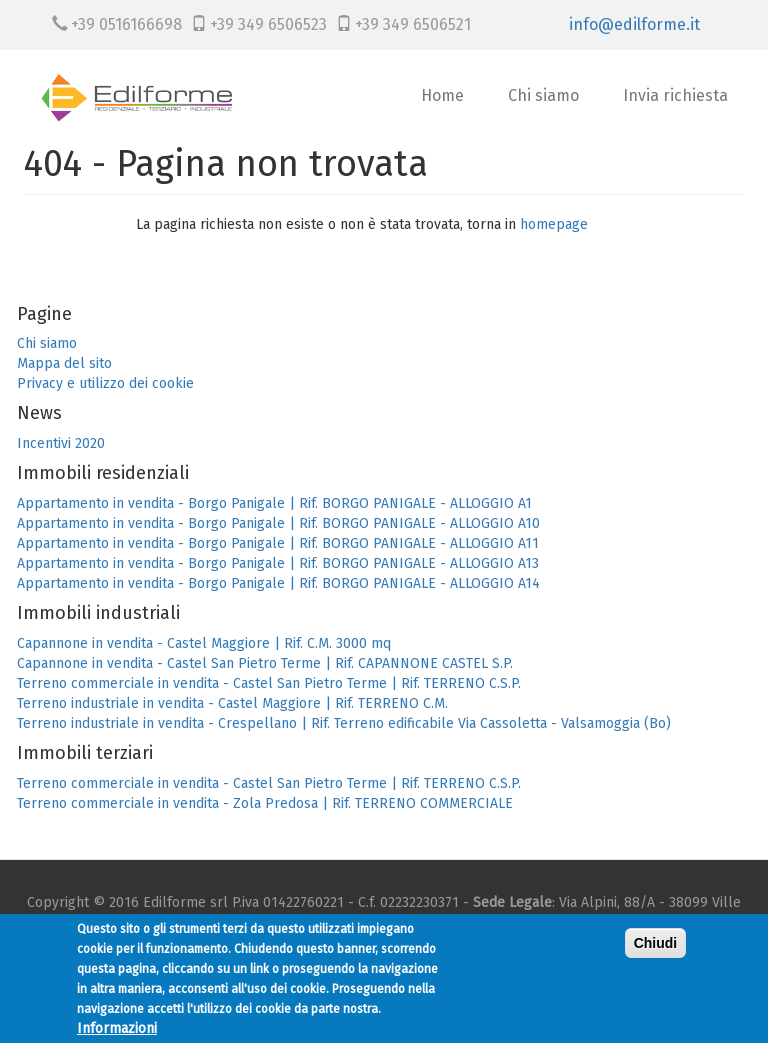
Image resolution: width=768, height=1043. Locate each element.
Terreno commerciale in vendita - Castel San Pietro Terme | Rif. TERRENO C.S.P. (269, 683)
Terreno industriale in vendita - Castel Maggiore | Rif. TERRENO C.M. (232, 703)
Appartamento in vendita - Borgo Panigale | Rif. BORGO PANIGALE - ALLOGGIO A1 (274, 503)
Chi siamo (543, 95)
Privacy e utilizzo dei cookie (105, 383)
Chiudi (656, 951)
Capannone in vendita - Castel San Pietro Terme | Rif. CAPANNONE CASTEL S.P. (265, 663)
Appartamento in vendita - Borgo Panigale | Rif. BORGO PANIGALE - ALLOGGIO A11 (278, 543)
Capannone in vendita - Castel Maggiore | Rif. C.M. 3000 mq (204, 643)
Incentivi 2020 (61, 443)
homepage (554, 224)
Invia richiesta (675, 95)
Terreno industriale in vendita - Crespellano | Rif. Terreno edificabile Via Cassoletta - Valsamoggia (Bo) (344, 723)
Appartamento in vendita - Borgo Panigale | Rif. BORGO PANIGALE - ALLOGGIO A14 (278, 583)
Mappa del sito (64, 363)
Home (442, 95)
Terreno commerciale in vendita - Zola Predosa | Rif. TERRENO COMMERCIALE (265, 803)
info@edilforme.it (634, 24)
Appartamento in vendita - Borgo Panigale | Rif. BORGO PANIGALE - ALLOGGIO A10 (278, 523)
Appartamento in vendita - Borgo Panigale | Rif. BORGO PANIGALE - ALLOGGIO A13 (278, 563)
